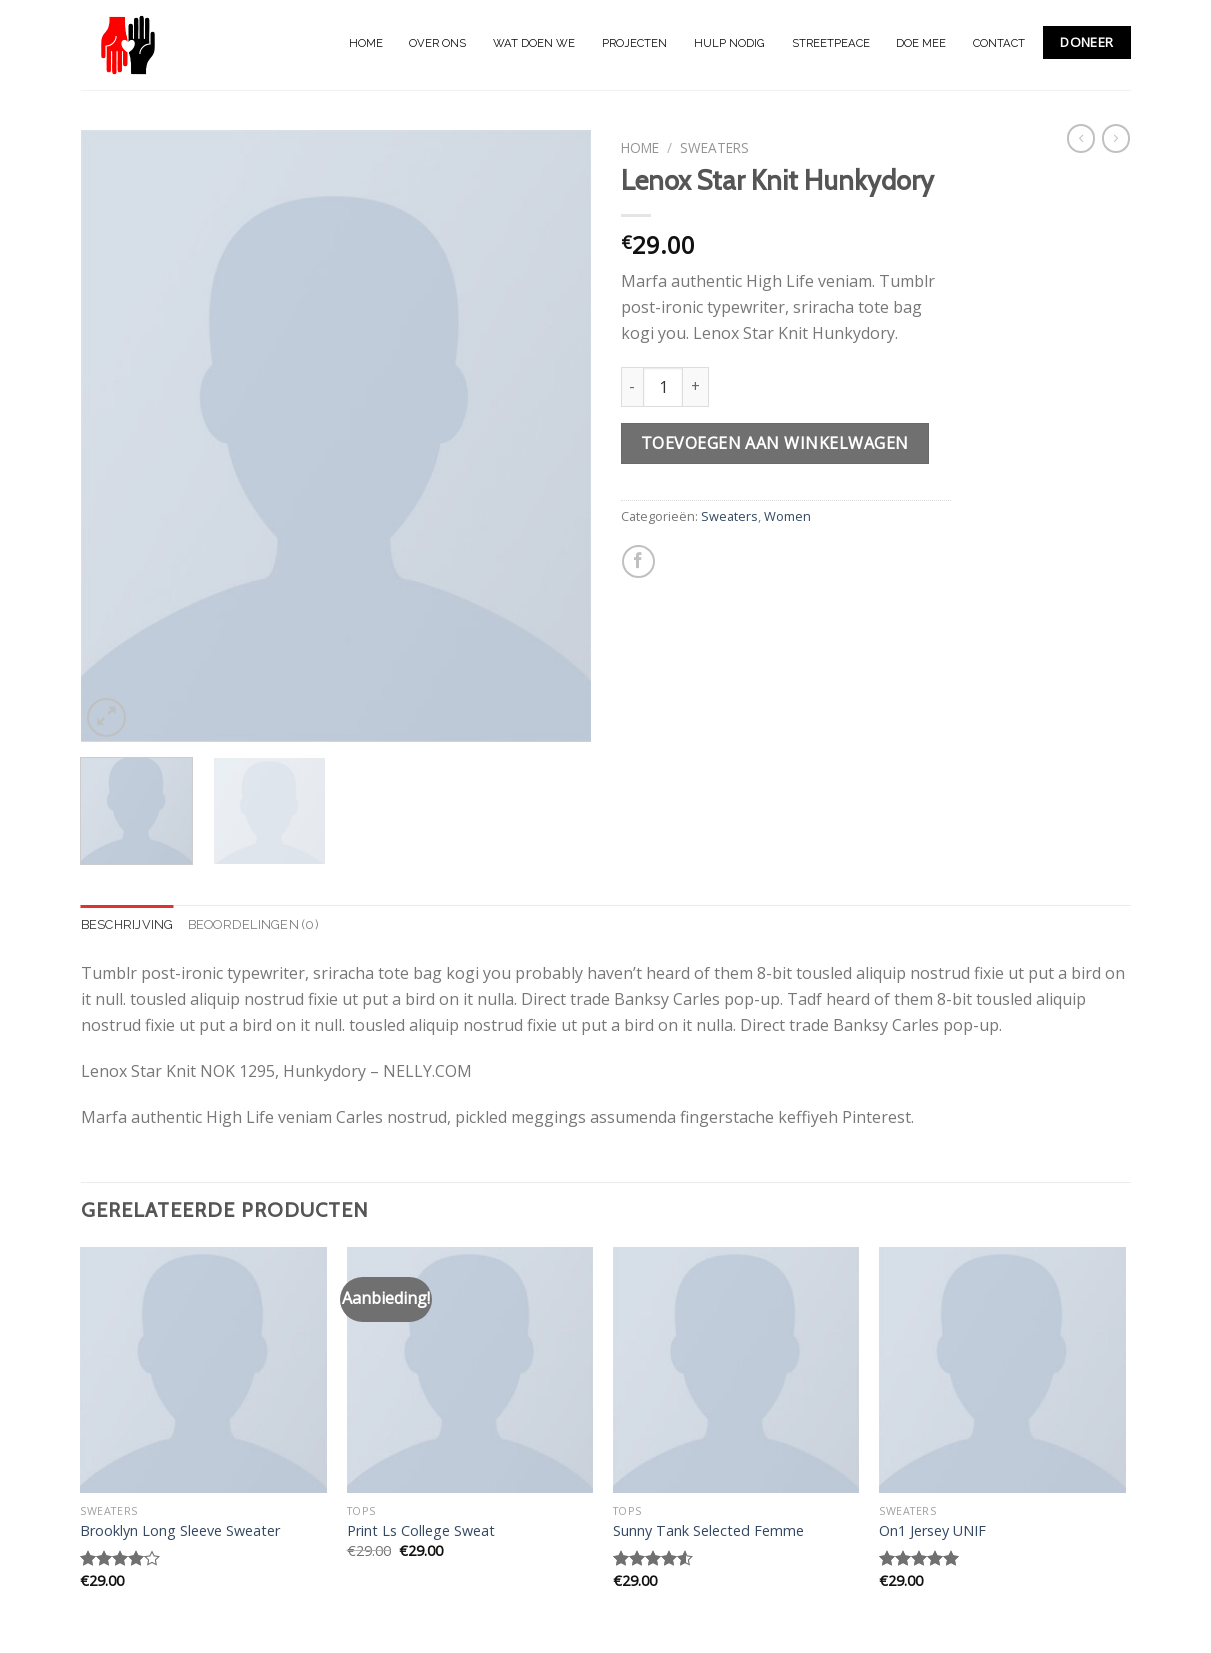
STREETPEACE (831, 43)
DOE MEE (921, 43)
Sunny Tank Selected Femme (708, 1531)
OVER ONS (437, 43)
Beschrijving (127, 924)
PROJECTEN (634, 43)
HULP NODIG (729, 43)
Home (640, 147)
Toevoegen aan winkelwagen (775, 443)
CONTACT (999, 43)
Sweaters (714, 147)
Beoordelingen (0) (253, 924)
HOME (366, 43)
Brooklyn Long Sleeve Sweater (180, 1531)
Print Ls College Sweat (421, 1531)
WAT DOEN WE (534, 43)
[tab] (127, 925)
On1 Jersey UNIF (932, 1531)
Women (787, 516)
